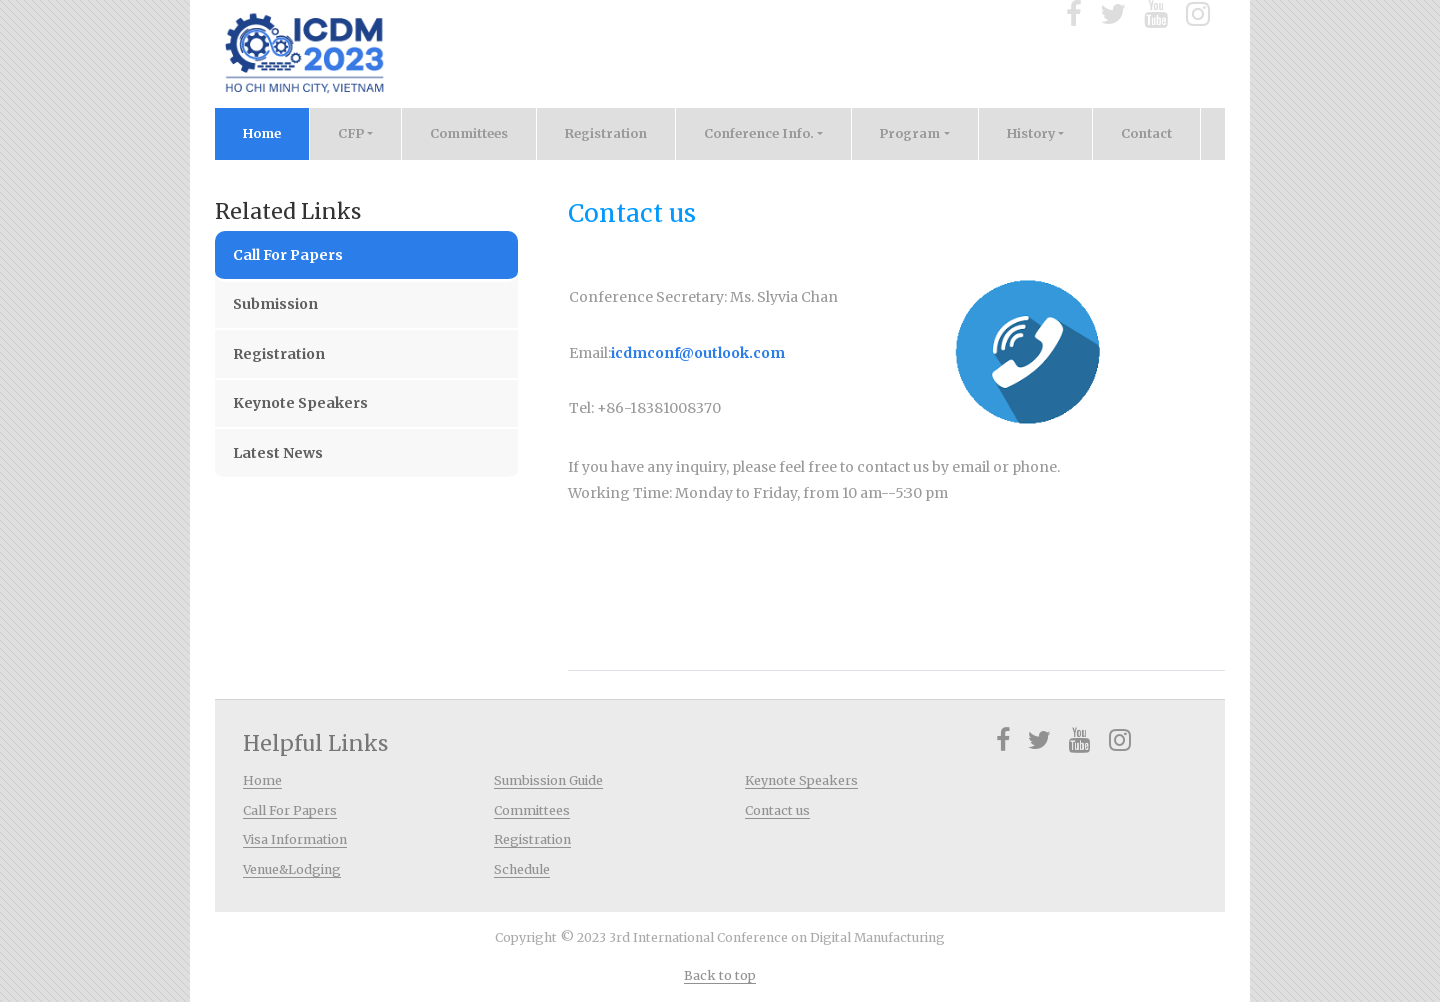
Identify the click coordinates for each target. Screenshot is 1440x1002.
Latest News (278, 453)
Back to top (720, 975)
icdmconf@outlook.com (698, 353)
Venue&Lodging (292, 869)
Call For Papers (288, 255)
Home (276, 131)
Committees (469, 133)
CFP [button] (351, 133)
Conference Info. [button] (759, 133)
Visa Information (295, 839)
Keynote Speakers (300, 403)
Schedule (522, 869)
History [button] (1031, 133)
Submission (275, 304)
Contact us (777, 810)
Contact (1146, 133)
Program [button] (910, 133)
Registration (606, 133)
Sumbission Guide (548, 780)
